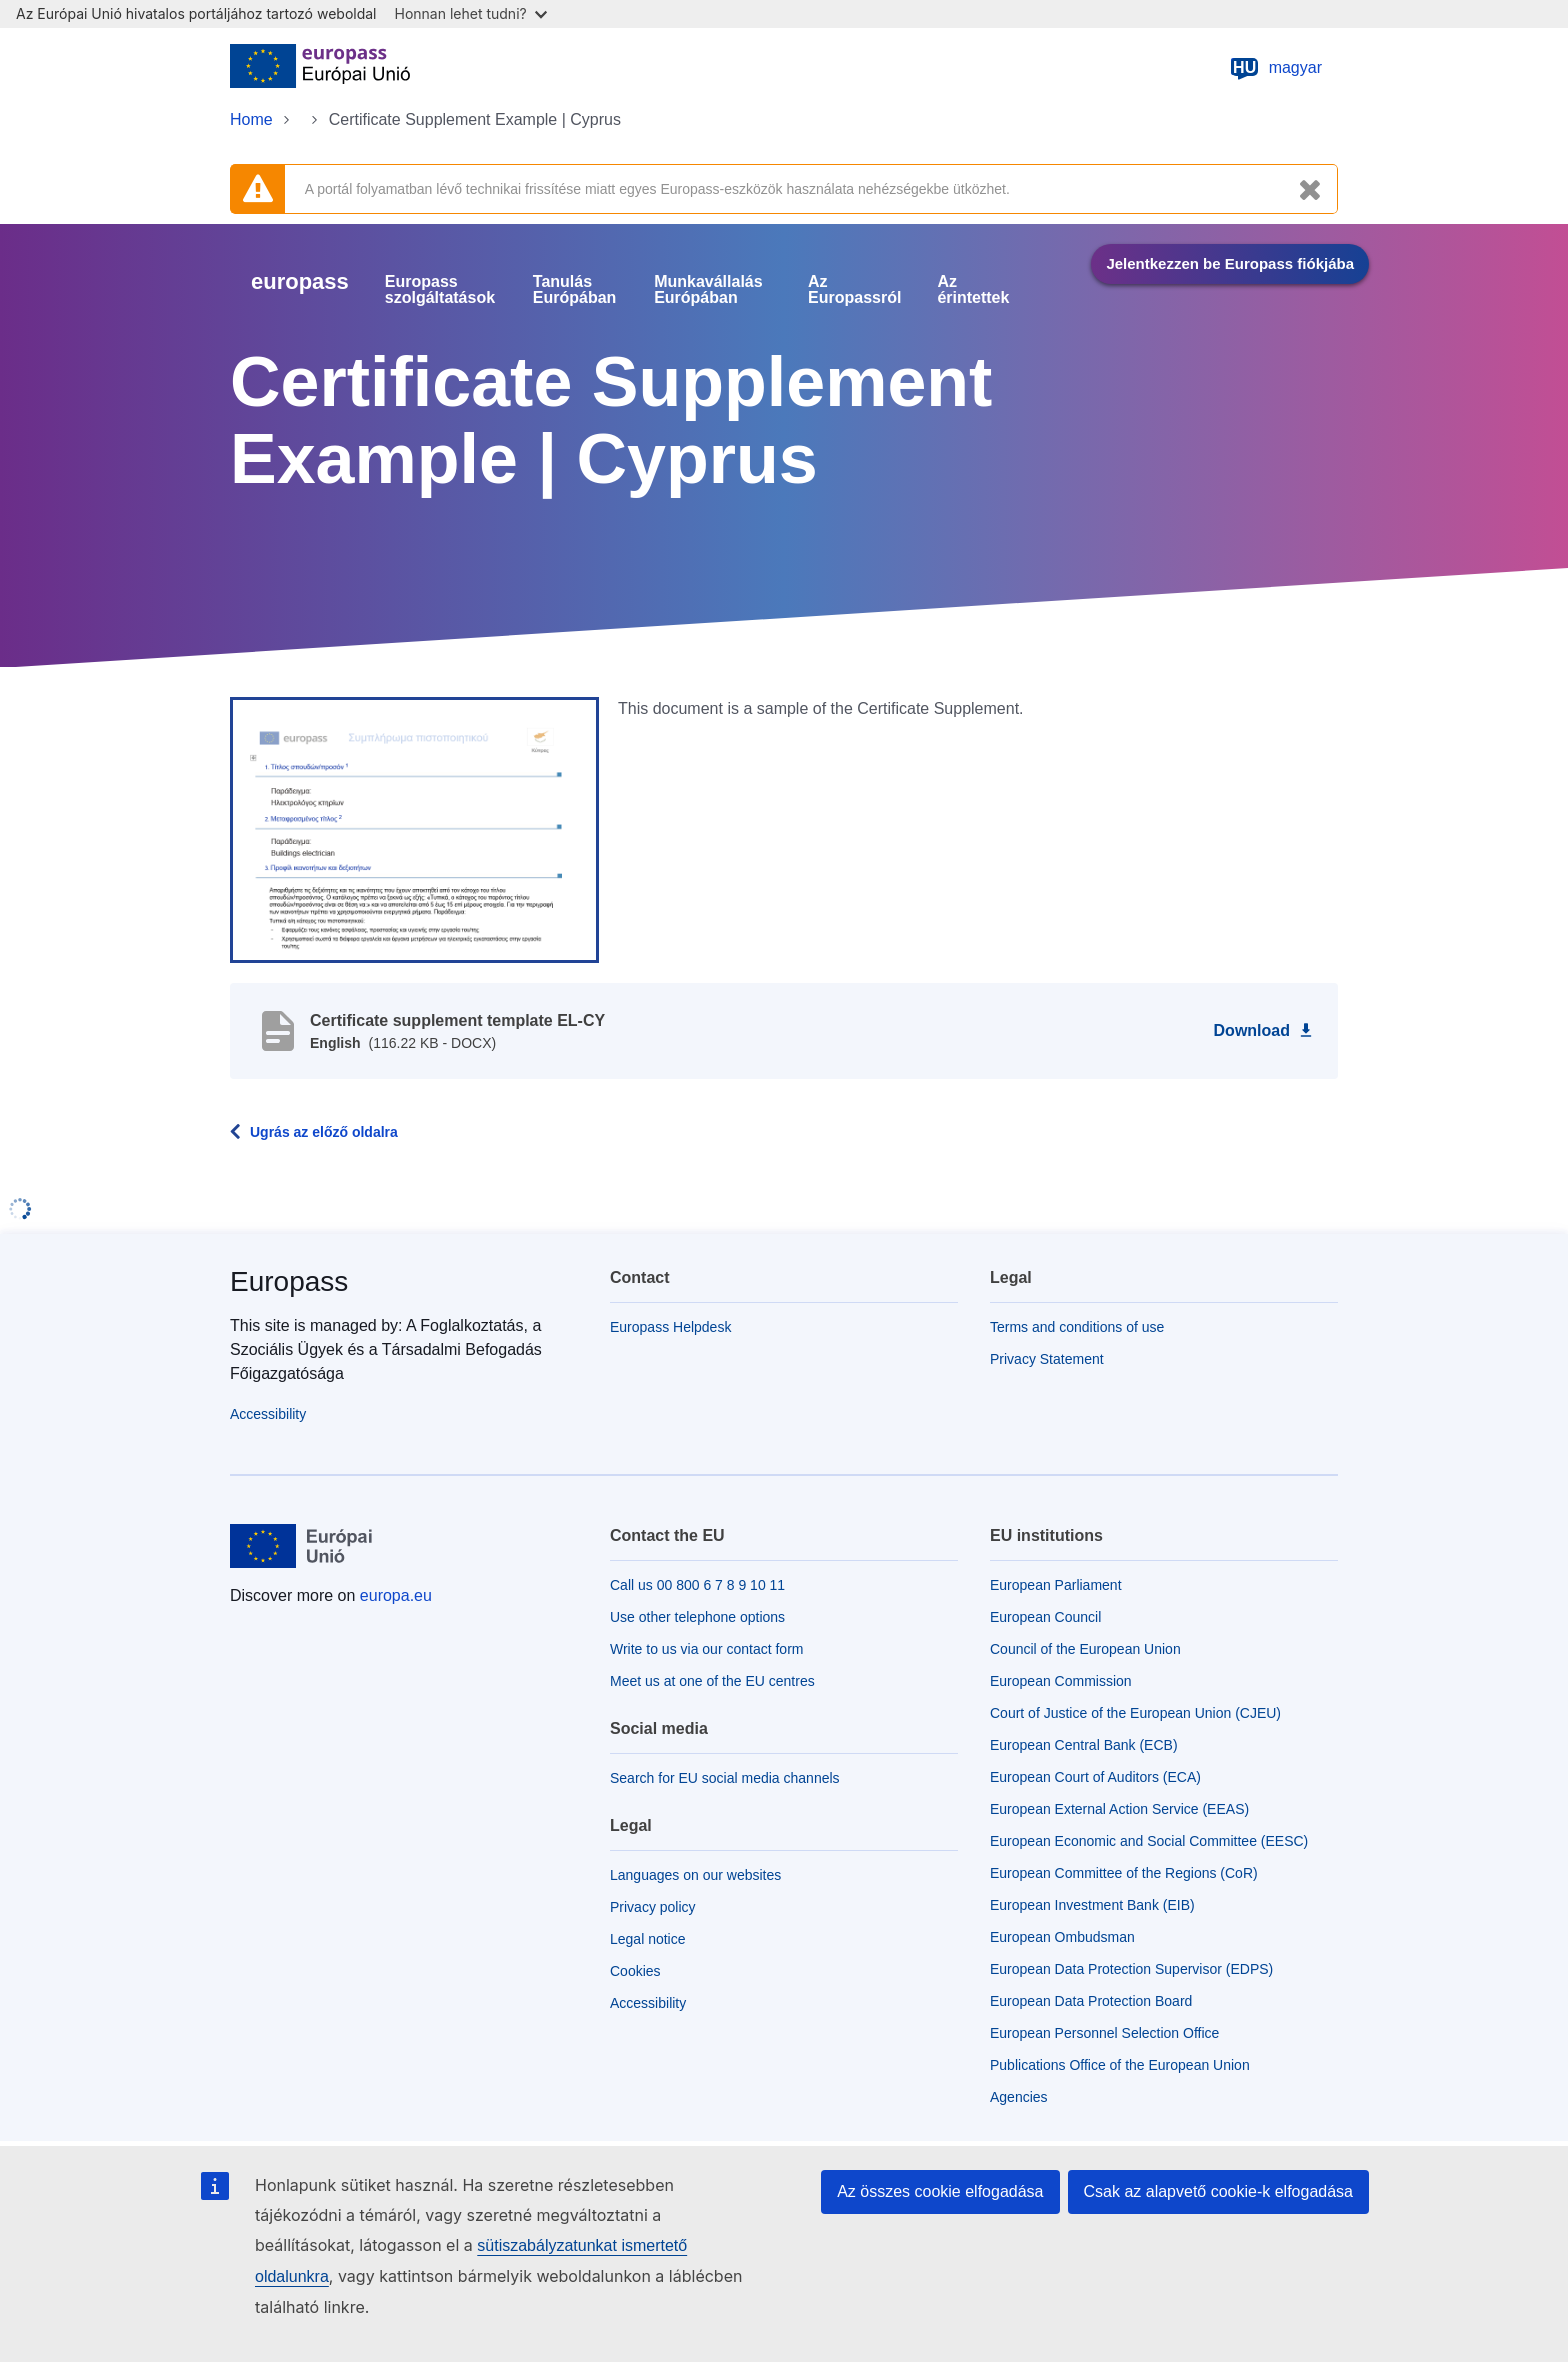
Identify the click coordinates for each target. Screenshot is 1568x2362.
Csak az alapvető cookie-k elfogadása (1219, 2191)
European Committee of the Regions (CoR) (1124, 1873)
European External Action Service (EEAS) (1119, 1809)
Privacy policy (653, 1907)
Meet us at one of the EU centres (712, 1681)
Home (251, 119)
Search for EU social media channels (725, 1778)
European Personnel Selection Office (1104, 2033)
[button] (414, 829)
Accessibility (268, 1414)
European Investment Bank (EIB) (1092, 1905)
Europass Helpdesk (670, 1327)
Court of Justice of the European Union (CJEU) (1135, 1713)
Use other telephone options (697, 1617)
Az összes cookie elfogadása (940, 2191)
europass (300, 281)
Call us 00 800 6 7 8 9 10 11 (697, 1585)
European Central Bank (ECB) (1084, 1745)
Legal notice (648, 1939)
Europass (289, 1281)
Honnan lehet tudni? (471, 13)
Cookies (635, 1971)
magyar (1275, 68)
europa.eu (396, 1595)
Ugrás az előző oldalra (324, 1132)
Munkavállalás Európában (708, 290)
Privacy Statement (1047, 1359)
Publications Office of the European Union (1120, 2065)
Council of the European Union (1085, 1649)
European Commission (1061, 1681)
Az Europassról (854, 290)
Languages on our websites (695, 1875)
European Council (1045, 1617)
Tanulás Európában (575, 290)
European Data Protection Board (1091, 2001)
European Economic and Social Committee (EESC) (1149, 1841)
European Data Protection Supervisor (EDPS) (1131, 1969)
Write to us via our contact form (706, 1649)
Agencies (1019, 2097)
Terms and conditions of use (1077, 1327)
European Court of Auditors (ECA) (1095, 1777)
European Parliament (1056, 1585)
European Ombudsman (1062, 1937)
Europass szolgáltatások (440, 290)
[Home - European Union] (320, 68)
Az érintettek (973, 290)
